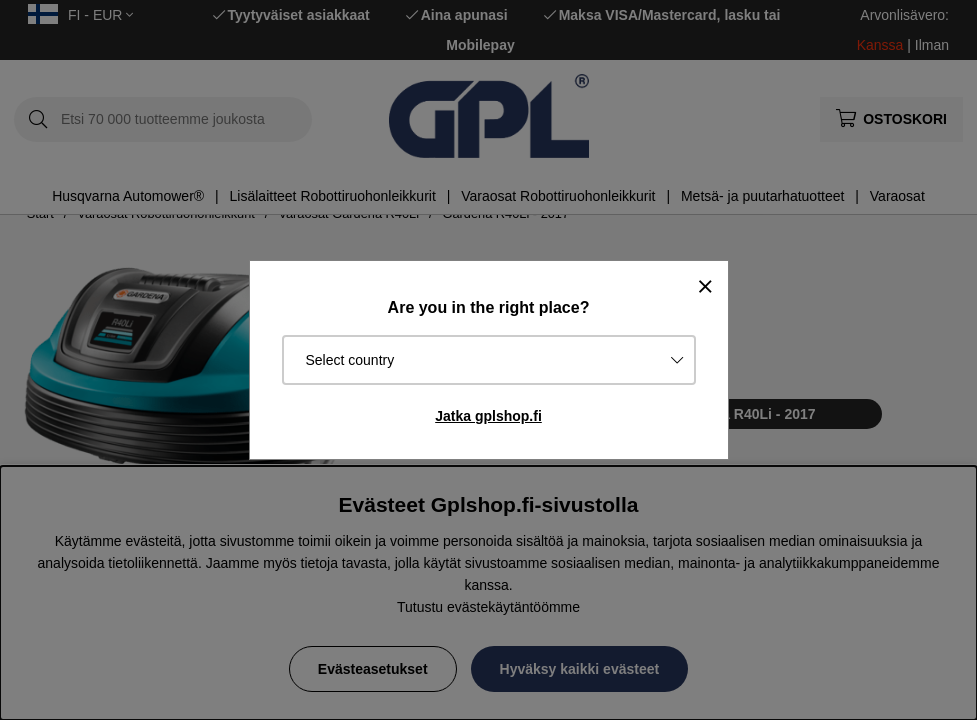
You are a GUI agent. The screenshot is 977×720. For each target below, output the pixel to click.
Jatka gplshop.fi (488, 416)
